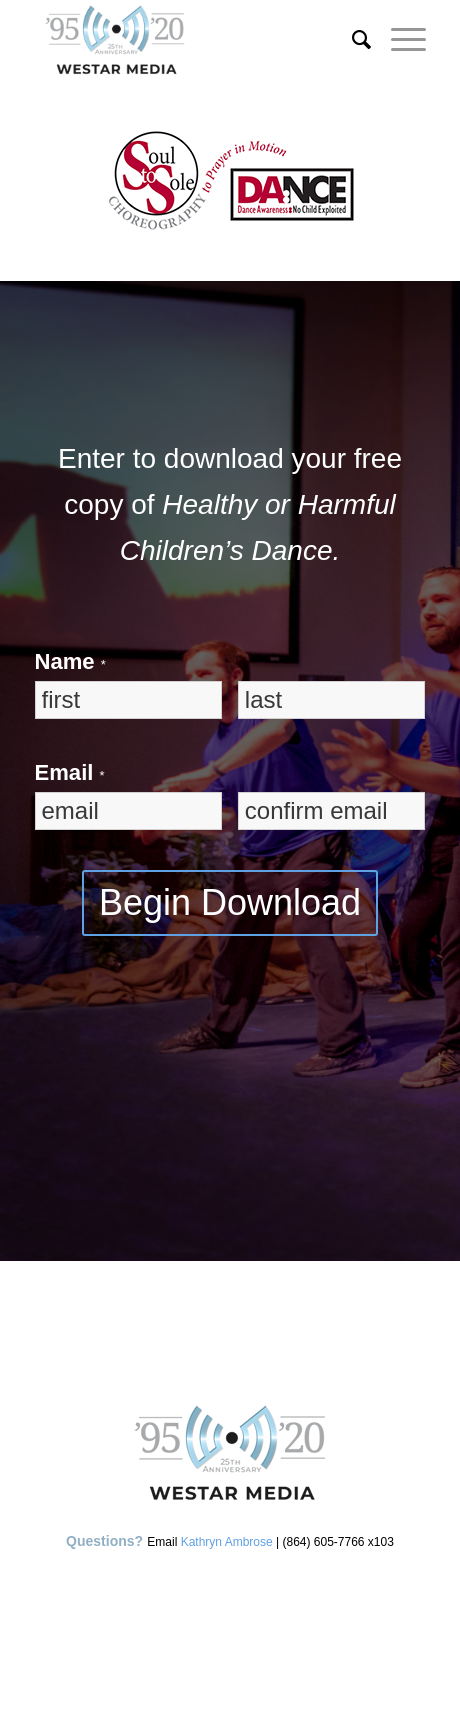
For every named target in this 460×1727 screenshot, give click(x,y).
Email (70, 772)
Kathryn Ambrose (227, 1542)
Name (70, 661)
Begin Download (230, 902)
